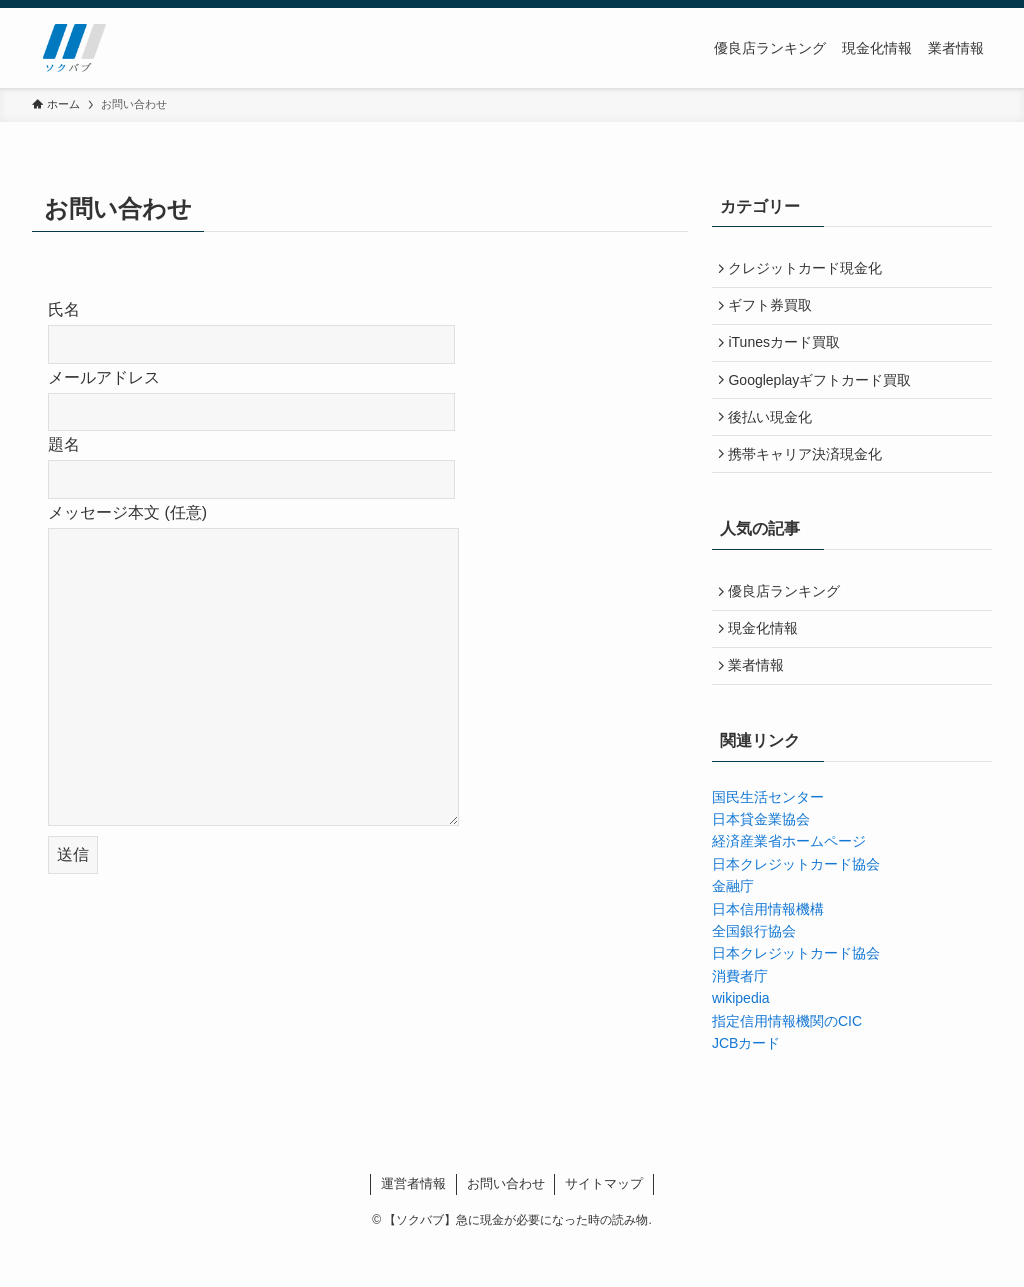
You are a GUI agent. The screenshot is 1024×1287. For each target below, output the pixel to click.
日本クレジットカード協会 (796, 905)
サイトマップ (604, 1224)
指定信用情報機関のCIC (787, 1062)
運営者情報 (413, 1224)
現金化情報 (768, 662)
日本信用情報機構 (768, 950)
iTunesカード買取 (789, 354)
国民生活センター (768, 838)
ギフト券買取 (775, 312)
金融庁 (733, 927)
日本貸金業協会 (761, 860)
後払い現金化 (775, 437)
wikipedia (741, 1039)
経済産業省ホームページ (789, 883)
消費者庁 (740, 1017)
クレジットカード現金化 (810, 271)
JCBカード (746, 1084)
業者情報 (761, 704)
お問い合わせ (506, 1224)
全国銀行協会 (754, 972)
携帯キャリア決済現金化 (810, 479)
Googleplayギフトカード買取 (824, 395)
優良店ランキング (789, 621)
